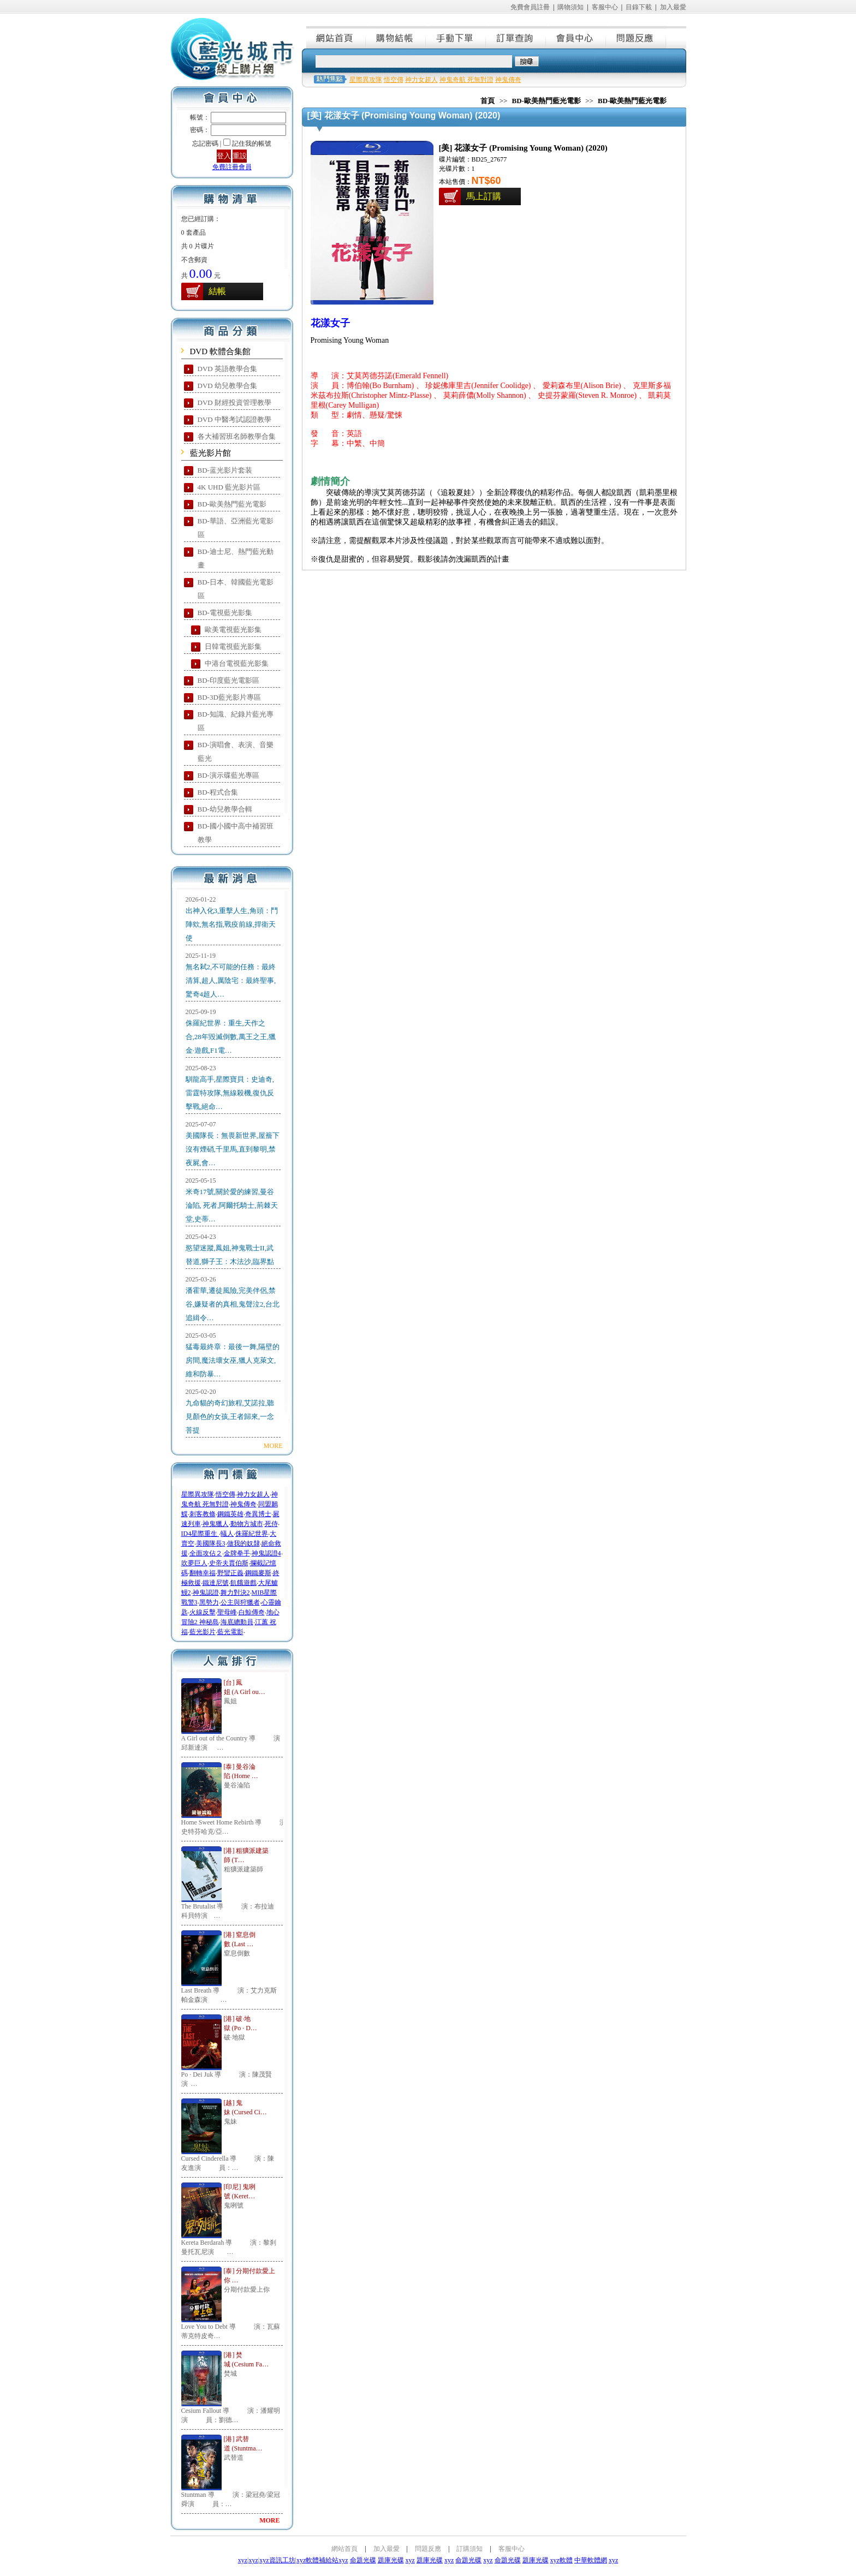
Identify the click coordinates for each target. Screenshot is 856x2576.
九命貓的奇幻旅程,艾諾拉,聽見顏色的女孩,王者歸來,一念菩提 (230, 1416)
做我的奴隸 (243, 1543)
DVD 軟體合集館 (220, 351)
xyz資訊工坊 (277, 2560)
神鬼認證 (206, 1592)
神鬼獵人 (216, 1524)
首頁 (487, 101)
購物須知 (570, 7)
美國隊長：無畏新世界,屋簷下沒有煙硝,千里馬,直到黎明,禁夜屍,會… (233, 1149)
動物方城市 (246, 1524)
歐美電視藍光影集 (233, 629)
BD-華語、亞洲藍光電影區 (236, 528)
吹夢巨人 (194, 1563)
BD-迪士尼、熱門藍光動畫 (236, 558)
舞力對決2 (235, 1592)
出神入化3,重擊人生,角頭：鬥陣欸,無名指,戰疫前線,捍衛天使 (232, 924)
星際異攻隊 (197, 1494)
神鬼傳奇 (243, 1504)
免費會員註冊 (530, 7)
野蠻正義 (230, 1573)
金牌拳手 (237, 1553)
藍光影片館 (210, 453)
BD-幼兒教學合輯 (225, 809)
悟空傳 (225, 1494)
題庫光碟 (391, 2560)
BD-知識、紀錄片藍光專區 (236, 721)
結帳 (217, 291)
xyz (242, 2560)
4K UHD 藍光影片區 (229, 487)
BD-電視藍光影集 (225, 613)
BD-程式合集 (218, 792)
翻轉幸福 (202, 1573)
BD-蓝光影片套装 (225, 470)
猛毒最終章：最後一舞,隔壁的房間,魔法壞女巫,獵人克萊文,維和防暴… (233, 1360)
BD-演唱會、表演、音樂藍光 (236, 751)
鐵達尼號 (216, 1583)
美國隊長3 (210, 1543)
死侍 (271, 1524)
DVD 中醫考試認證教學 (234, 419)
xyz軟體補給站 (317, 2560)
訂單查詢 (516, 37)
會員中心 (576, 37)
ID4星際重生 (200, 1533)
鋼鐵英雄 (230, 1514)
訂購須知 (469, 2549)
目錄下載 (639, 7)
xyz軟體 (561, 2560)
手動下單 (456, 37)
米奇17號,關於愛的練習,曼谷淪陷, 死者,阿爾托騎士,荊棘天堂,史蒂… (232, 1205)
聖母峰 (227, 1612)
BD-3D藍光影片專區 (229, 697)
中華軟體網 (590, 2560)
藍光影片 (202, 1632)
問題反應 (637, 37)
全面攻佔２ (205, 1553)
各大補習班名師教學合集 (237, 436)
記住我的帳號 (251, 143)
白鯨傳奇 (252, 1612)
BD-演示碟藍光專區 (228, 775)
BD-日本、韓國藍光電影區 (236, 589)
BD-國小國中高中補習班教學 (236, 833)
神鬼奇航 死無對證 (466, 80)
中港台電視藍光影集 (237, 663)
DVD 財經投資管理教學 (234, 402)
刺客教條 (202, 1514)
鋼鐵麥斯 (258, 1573)
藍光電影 (230, 1632)
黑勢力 (209, 1602)
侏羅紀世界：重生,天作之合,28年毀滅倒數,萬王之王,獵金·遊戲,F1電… (231, 1036)
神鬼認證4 (266, 1553)
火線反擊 (202, 1612)
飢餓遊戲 (243, 1583)
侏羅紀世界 (251, 1533)
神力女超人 (253, 1494)
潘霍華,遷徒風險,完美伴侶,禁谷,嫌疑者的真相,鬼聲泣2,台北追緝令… (233, 1304)
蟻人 (227, 1533)
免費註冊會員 (232, 167)
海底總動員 (237, 1622)
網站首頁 (336, 37)
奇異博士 (258, 1514)
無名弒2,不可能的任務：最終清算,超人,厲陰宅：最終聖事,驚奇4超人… (231, 980)
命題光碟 (363, 2560)
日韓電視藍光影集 (233, 646)
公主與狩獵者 (240, 1602)
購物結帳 (396, 37)
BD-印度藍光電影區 (228, 680)
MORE (273, 1446)
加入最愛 (673, 7)
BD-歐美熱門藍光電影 (232, 504)
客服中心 (605, 7)
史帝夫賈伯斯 (228, 1563)
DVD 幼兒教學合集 (227, 385)
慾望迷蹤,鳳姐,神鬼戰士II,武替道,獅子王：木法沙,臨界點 (230, 1255)
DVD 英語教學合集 (227, 369)
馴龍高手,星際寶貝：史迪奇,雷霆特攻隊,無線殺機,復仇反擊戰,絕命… (230, 1093)
